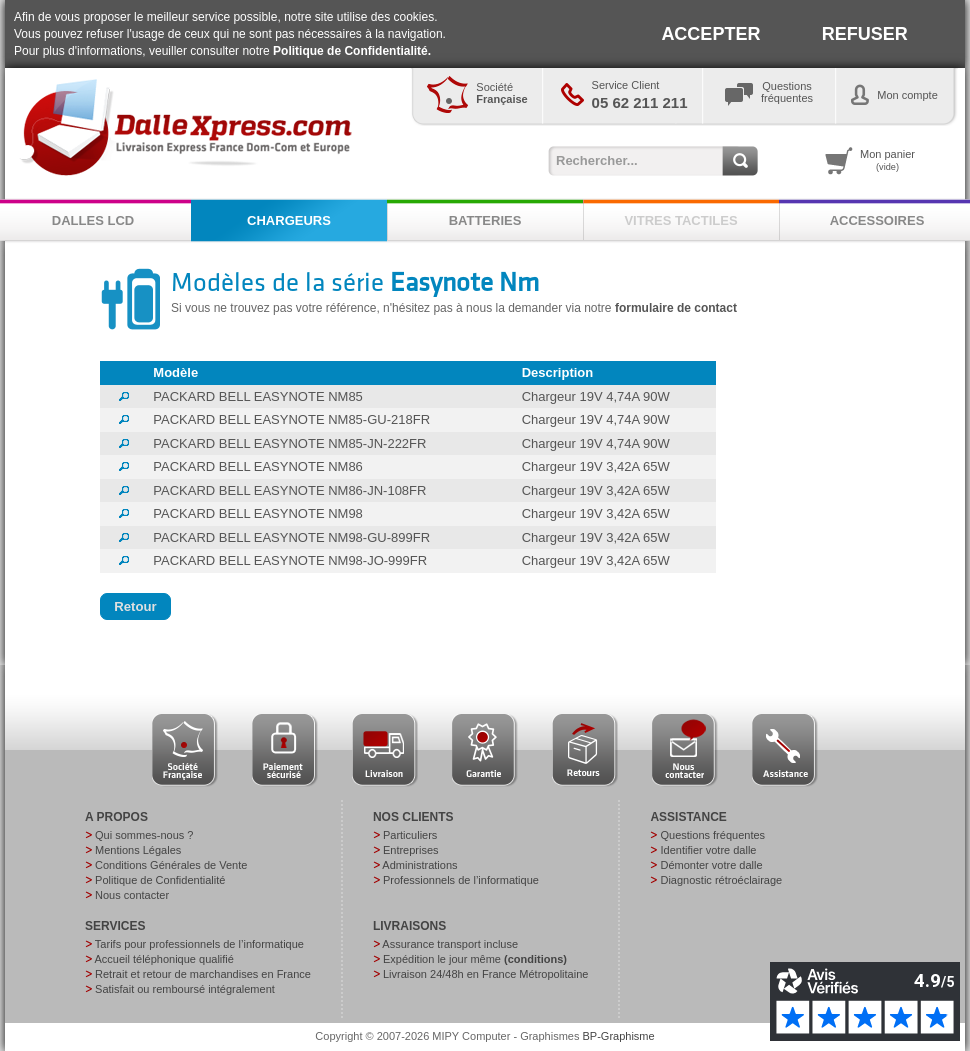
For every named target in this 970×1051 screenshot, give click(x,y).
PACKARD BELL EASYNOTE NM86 (258, 466)
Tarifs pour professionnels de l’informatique (199, 944)
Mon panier (887, 160)
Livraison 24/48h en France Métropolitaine (485, 974)
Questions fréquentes (712, 835)
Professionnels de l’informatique (461, 880)
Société (501, 93)
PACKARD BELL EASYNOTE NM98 (258, 513)
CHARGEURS (289, 220)
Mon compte (907, 95)
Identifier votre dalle (708, 850)
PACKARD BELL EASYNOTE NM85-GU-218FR (291, 419)
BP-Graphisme (619, 1036)
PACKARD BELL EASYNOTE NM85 (258, 396)
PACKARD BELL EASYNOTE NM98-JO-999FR (290, 560)
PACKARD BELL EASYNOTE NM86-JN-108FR (289, 490)
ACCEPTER (710, 34)
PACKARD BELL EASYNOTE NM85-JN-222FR (289, 443)
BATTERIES (485, 220)
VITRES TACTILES (680, 220)
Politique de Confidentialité (160, 880)
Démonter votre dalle (711, 865)
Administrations (419, 865)
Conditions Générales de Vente (171, 865)
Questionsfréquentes (787, 92)
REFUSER (865, 34)
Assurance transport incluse (450, 944)
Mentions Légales (138, 850)
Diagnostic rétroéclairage (721, 880)
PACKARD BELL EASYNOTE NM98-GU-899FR (291, 537)
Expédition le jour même (475, 959)
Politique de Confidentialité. (352, 51)
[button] (135, 607)
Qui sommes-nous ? (144, 835)
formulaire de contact (676, 308)
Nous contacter (132, 895)
